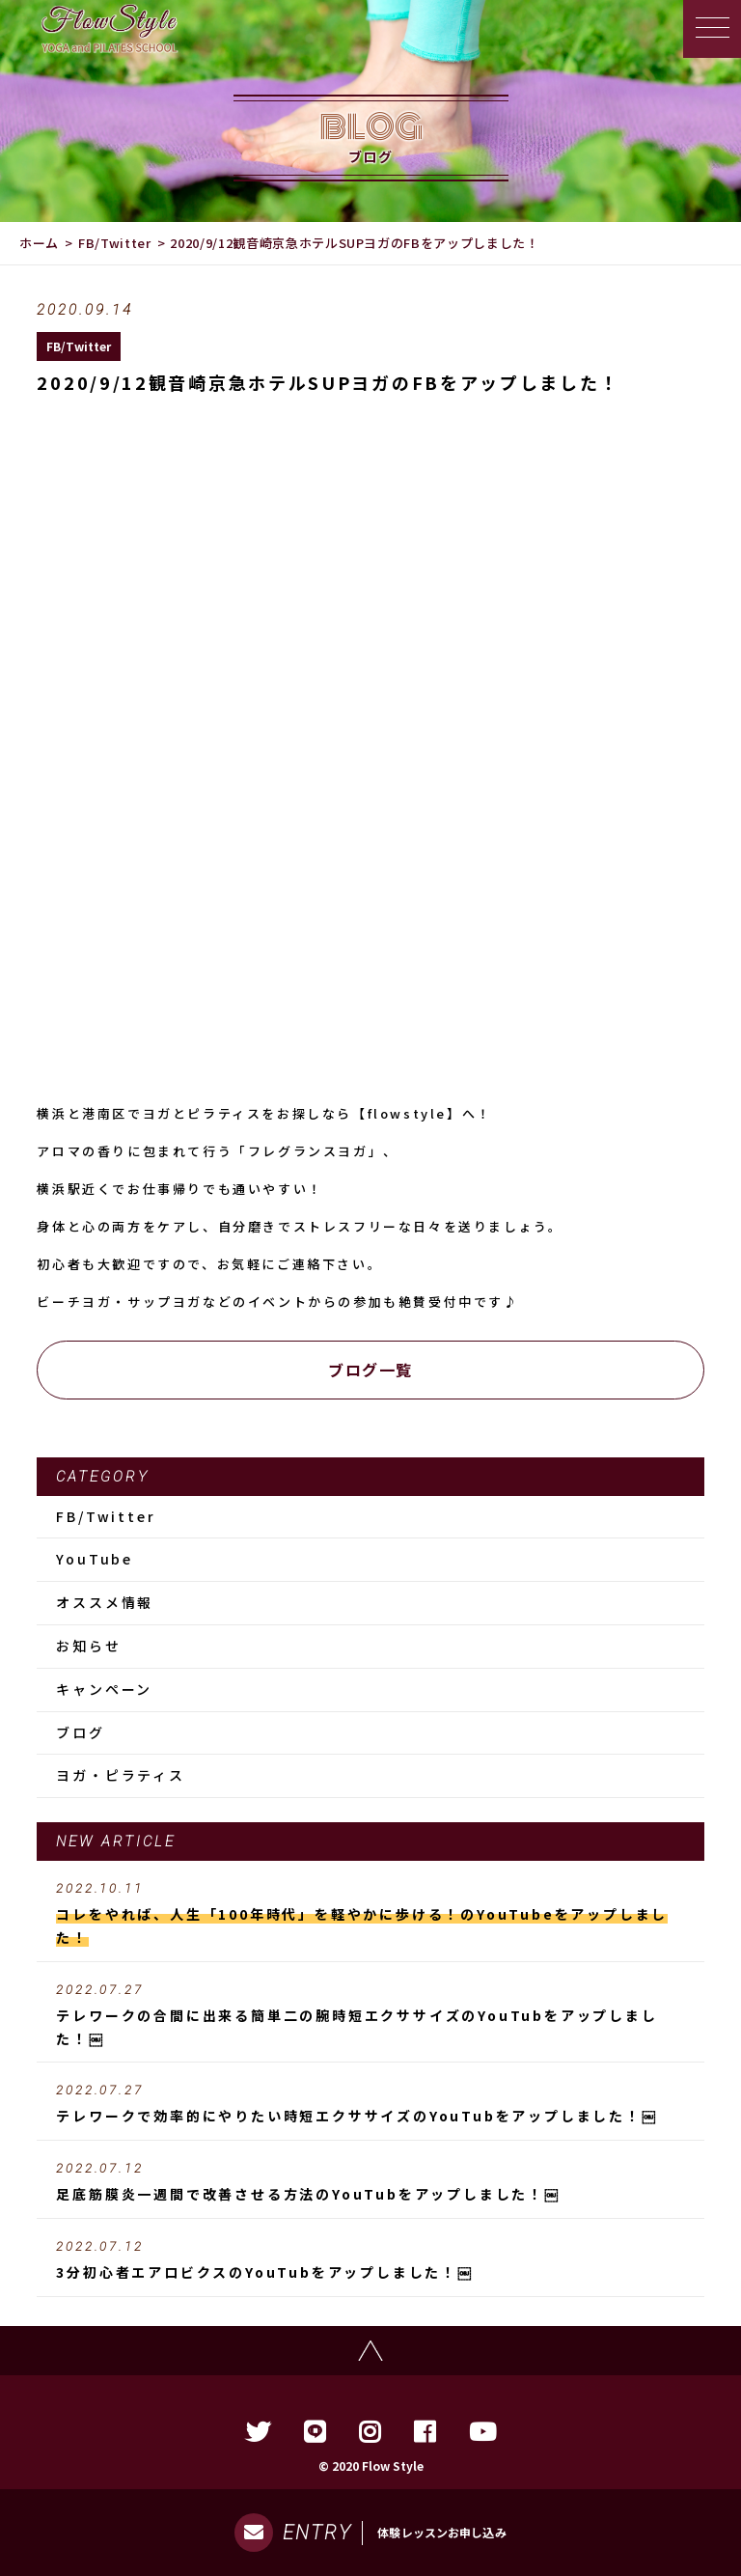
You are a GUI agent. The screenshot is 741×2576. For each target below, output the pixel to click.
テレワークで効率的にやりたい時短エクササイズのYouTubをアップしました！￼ (370, 2104)
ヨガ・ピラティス (120, 1775)
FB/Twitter (114, 243)
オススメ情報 (104, 1602)
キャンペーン (104, 1689)
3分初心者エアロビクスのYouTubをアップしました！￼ (370, 2260)
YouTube (94, 1558)
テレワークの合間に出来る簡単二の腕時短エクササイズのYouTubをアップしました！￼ (370, 2015)
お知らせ (88, 1645)
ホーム (39, 243)
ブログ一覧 (370, 1369)
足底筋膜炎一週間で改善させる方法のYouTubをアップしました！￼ (370, 2182)
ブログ (80, 1732)
